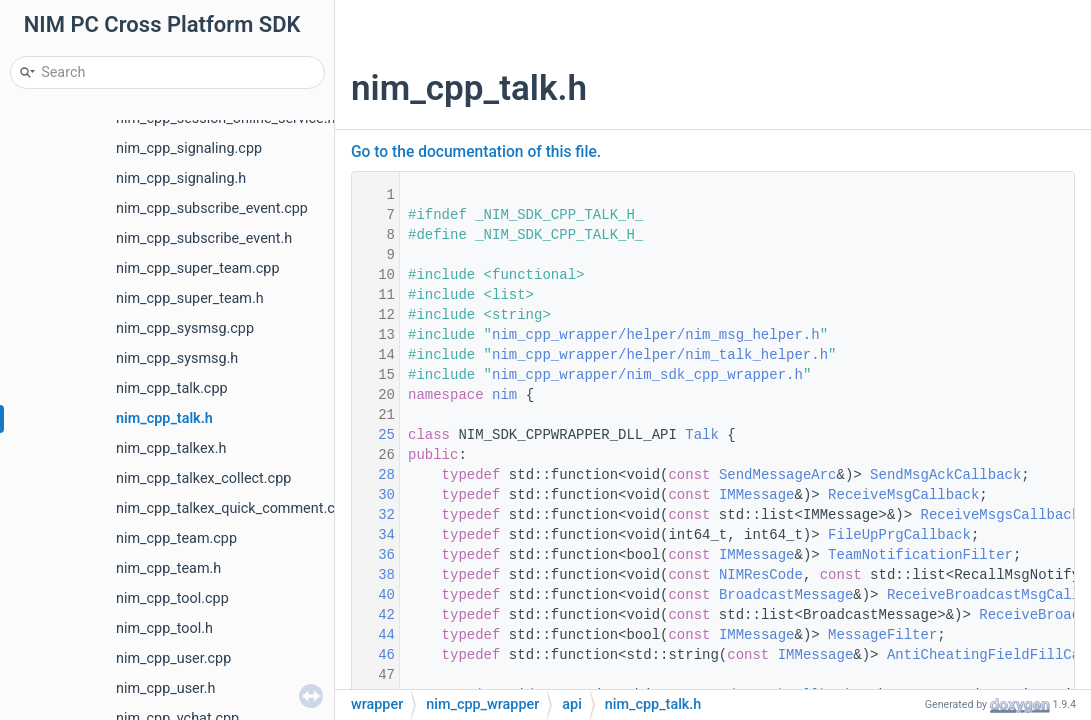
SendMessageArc (778, 475)
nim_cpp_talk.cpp (172, 388)
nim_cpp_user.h (165, 688)
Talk (702, 435)
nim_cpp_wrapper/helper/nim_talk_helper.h (660, 355)
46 (374, 655)
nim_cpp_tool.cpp (172, 598)
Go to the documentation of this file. (476, 152)
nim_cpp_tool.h (164, 628)
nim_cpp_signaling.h (181, 178)
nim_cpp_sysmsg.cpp (185, 328)
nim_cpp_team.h (168, 568)
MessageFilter (882, 635)
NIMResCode (761, 575)
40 (374, 595)
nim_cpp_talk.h (164, 418)
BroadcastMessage (786, 595)
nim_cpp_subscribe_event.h (204, 238)
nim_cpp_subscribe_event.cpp (212, 208)
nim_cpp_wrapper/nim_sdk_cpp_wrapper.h (647, 375)
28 (374, 475)
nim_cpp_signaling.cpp (189, 148)
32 (374, 515)
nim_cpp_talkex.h (171, 448)
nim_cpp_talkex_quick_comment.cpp (233, 508)
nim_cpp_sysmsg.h (177, 358)
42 (374, 615)
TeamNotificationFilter (920, 555)
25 (374, 435)
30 (374, 495)
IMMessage (757, 495)
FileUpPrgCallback (899, 535)
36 (374, 555)
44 (374, 635)
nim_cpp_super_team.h (190, 298)
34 (374, 535)
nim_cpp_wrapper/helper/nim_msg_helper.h (656, 335)
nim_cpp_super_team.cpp (197, 268)
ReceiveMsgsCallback (1001, 515)
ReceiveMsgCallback (903, 495)
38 (374, 575)
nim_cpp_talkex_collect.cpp (203, 478)
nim (504, 395)
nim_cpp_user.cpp (173, 658)
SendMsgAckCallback (945, 475)
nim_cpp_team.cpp (176, 538)
